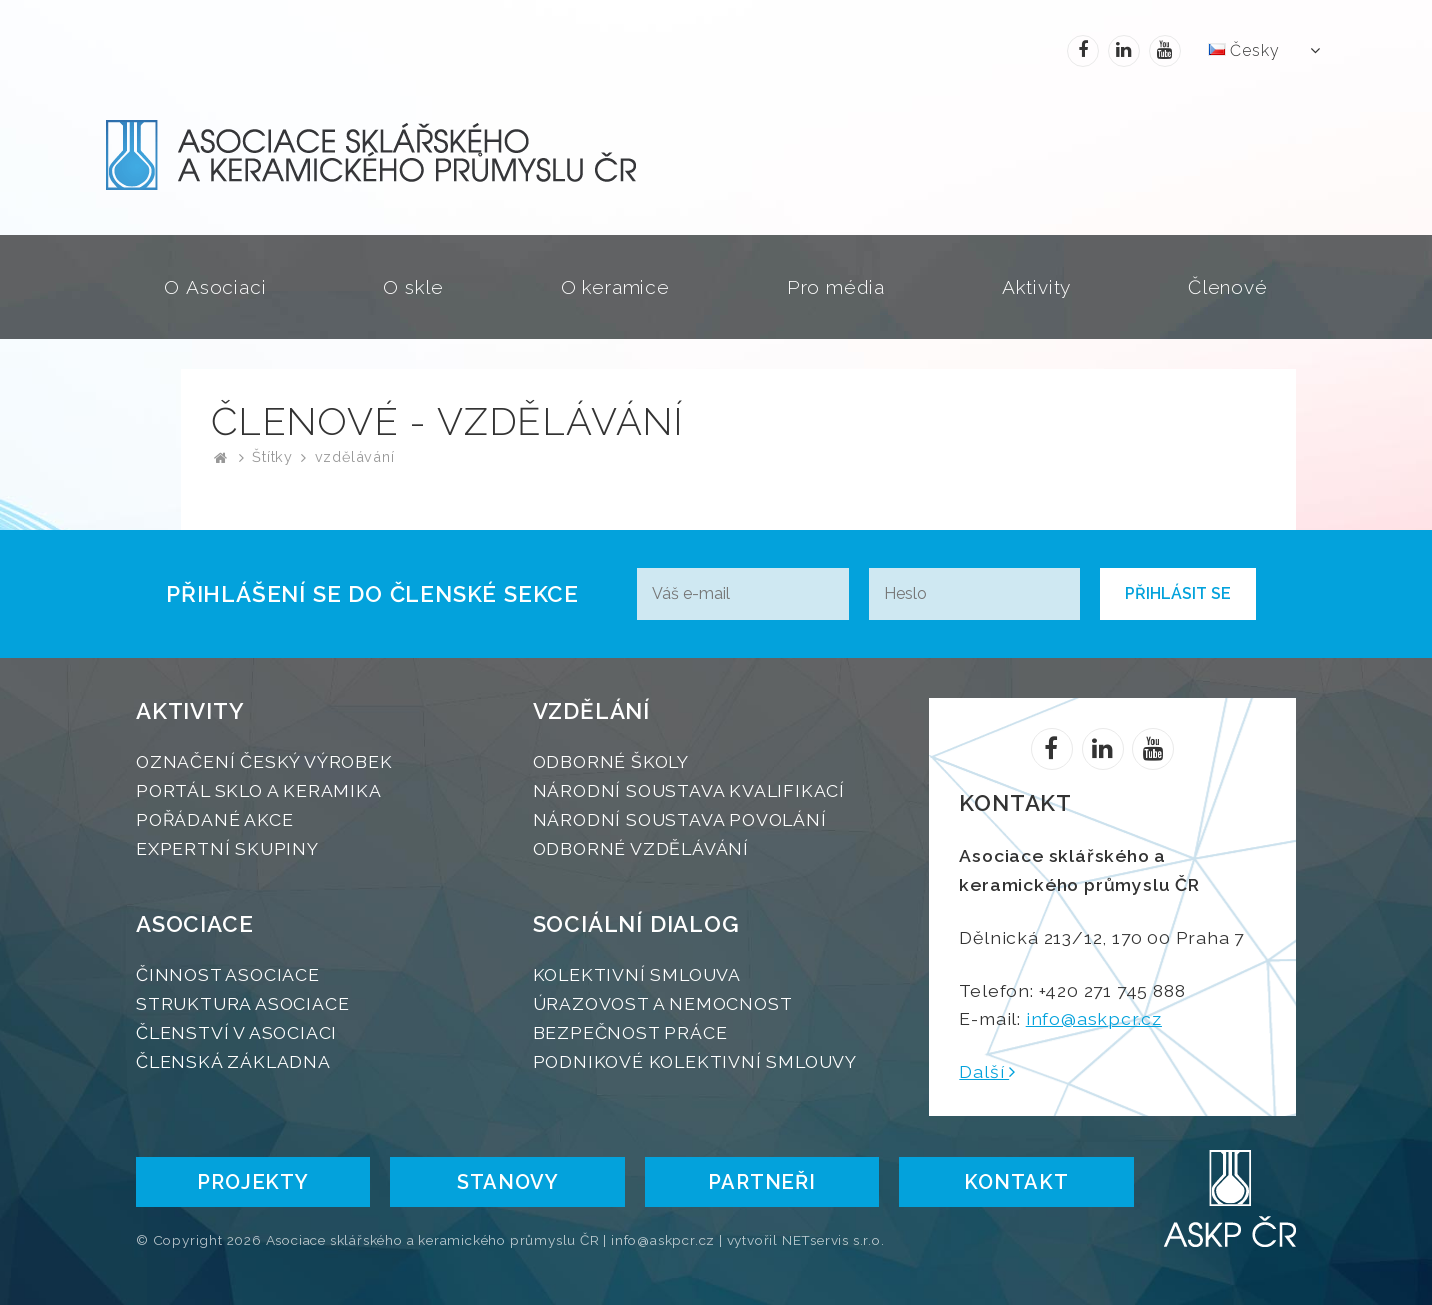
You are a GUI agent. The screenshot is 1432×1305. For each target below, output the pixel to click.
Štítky (272, 456)
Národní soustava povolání (680, 819)
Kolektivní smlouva (637, 974)
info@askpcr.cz (1094, 1018)
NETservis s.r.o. (833, 1240)
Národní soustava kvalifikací (689, 790)
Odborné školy (611, 761)
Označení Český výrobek (264, 761)
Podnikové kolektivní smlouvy (695, 1061)
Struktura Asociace (242, 1003)
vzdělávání (355, 456)
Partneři (761, 1182)
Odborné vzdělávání (641, 848)
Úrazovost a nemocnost (663, 1003)
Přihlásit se (1178, 593)
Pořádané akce (214, 819)
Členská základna (233, 1061)
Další (987, 1071)
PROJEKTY (252, 1182)
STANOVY (508, 1182)
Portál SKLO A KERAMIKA (259, 790)
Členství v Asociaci (236, 1032)
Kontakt (1016, 1182)
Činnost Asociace (228, 974)
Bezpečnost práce (630, 1032)
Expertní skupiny (227, 848)
